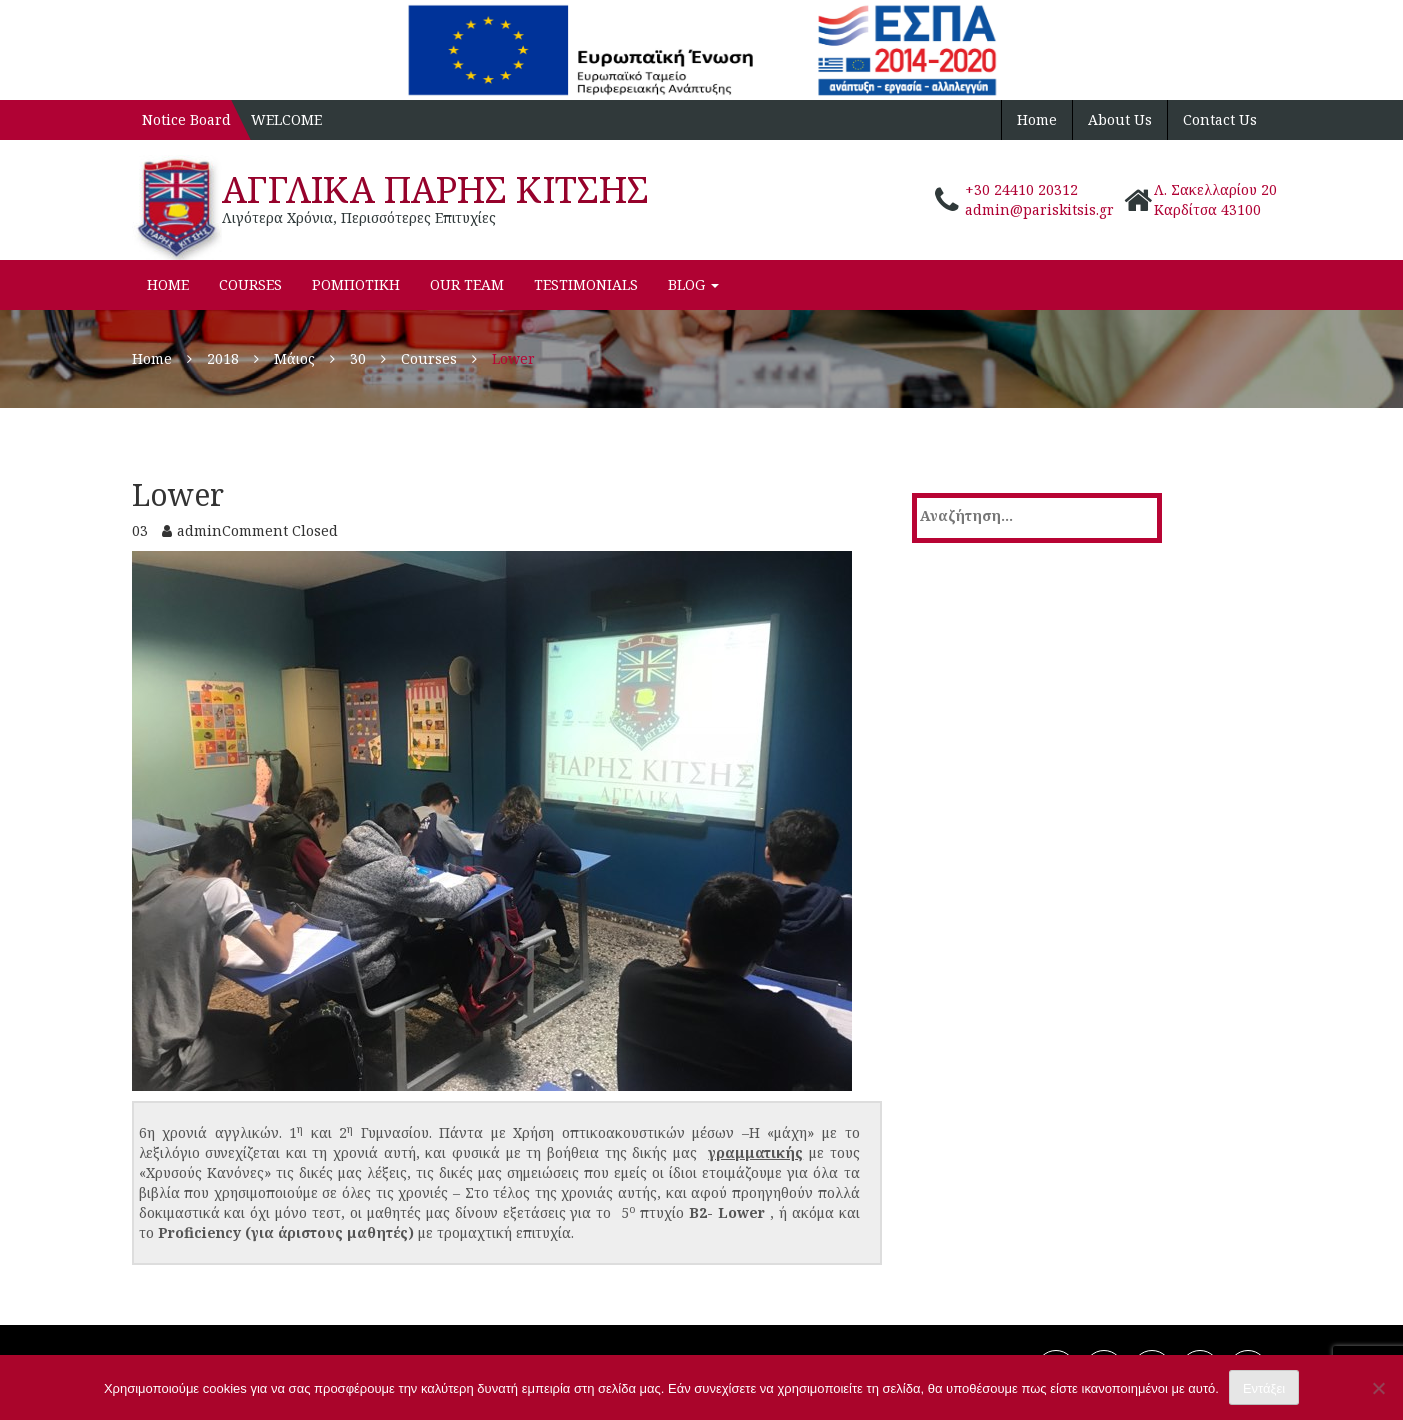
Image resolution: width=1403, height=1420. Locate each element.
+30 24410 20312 (1021, 189)
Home (1037, 119)
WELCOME (286, 119)
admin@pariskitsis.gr (1039, 209)
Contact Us (1220, 119)
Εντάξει (1264, 1388)
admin (199, 530)
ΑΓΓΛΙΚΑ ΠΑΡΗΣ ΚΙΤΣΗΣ (435, 189)
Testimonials (586, 284)
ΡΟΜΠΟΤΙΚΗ (356, 284)
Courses (250, 284)
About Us (1120, 119)
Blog (693, 284)
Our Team (467, 284)
